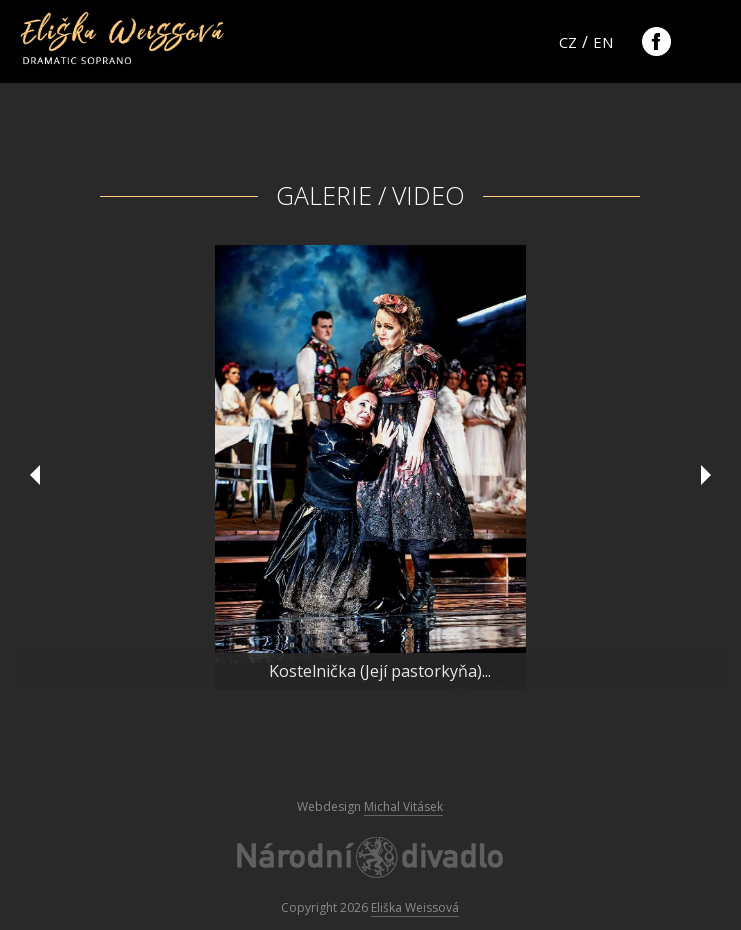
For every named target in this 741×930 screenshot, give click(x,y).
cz (568, 42)
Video (428, 195)
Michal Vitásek (403, 806)
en (603, 42)
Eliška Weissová (415, 907)
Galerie (324, 195)
